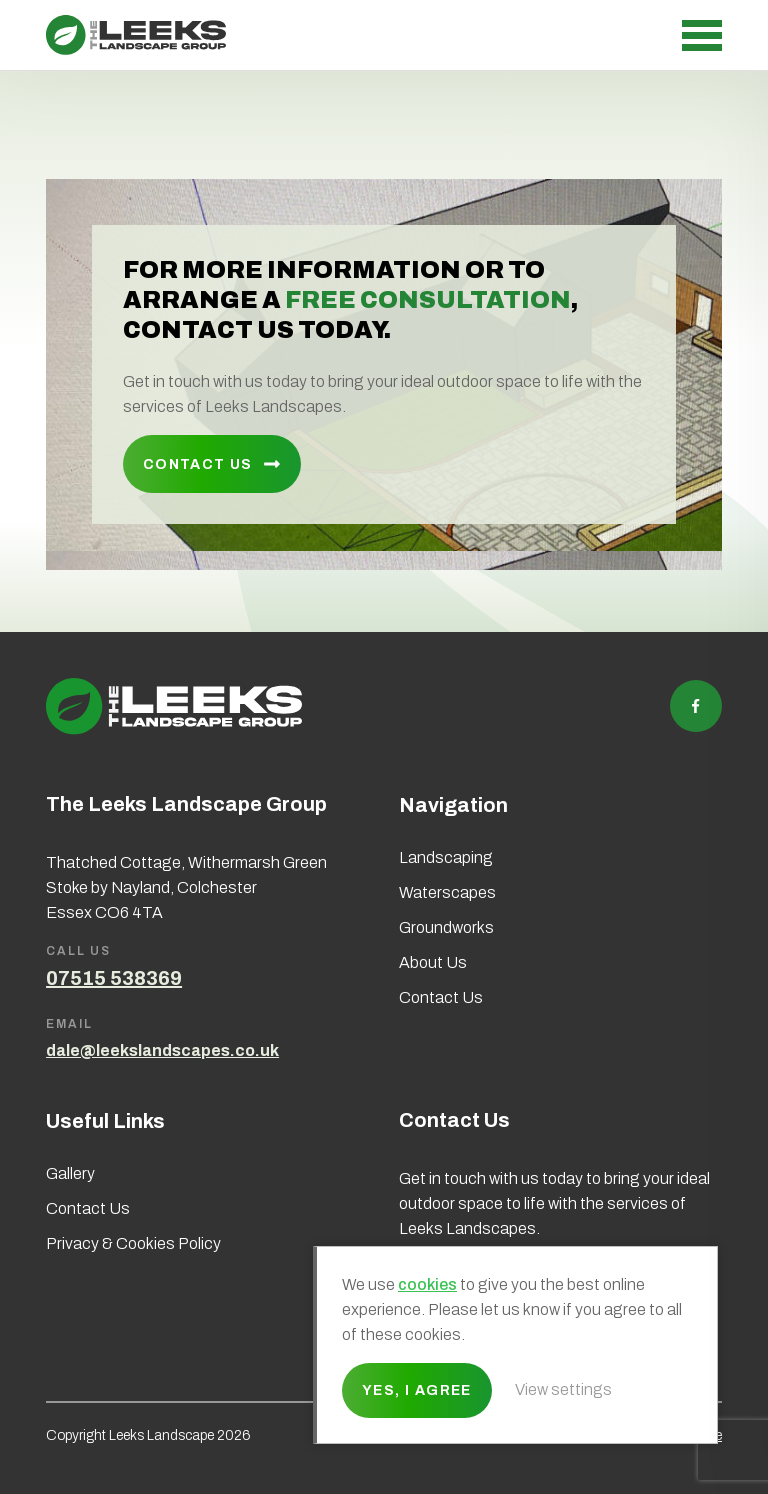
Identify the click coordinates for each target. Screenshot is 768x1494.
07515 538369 (114, 978)
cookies (427, 1284)
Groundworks (446, 927)
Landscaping (446, 857)
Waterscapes (447, 892)
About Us (433, 962)
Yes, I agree (417, 1390)
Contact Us (198, 464)
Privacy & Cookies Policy (133, 1243)
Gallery (70, 1173)
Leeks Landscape (136, 35)
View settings (563, 1389)
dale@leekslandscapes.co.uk (162, 1050)
